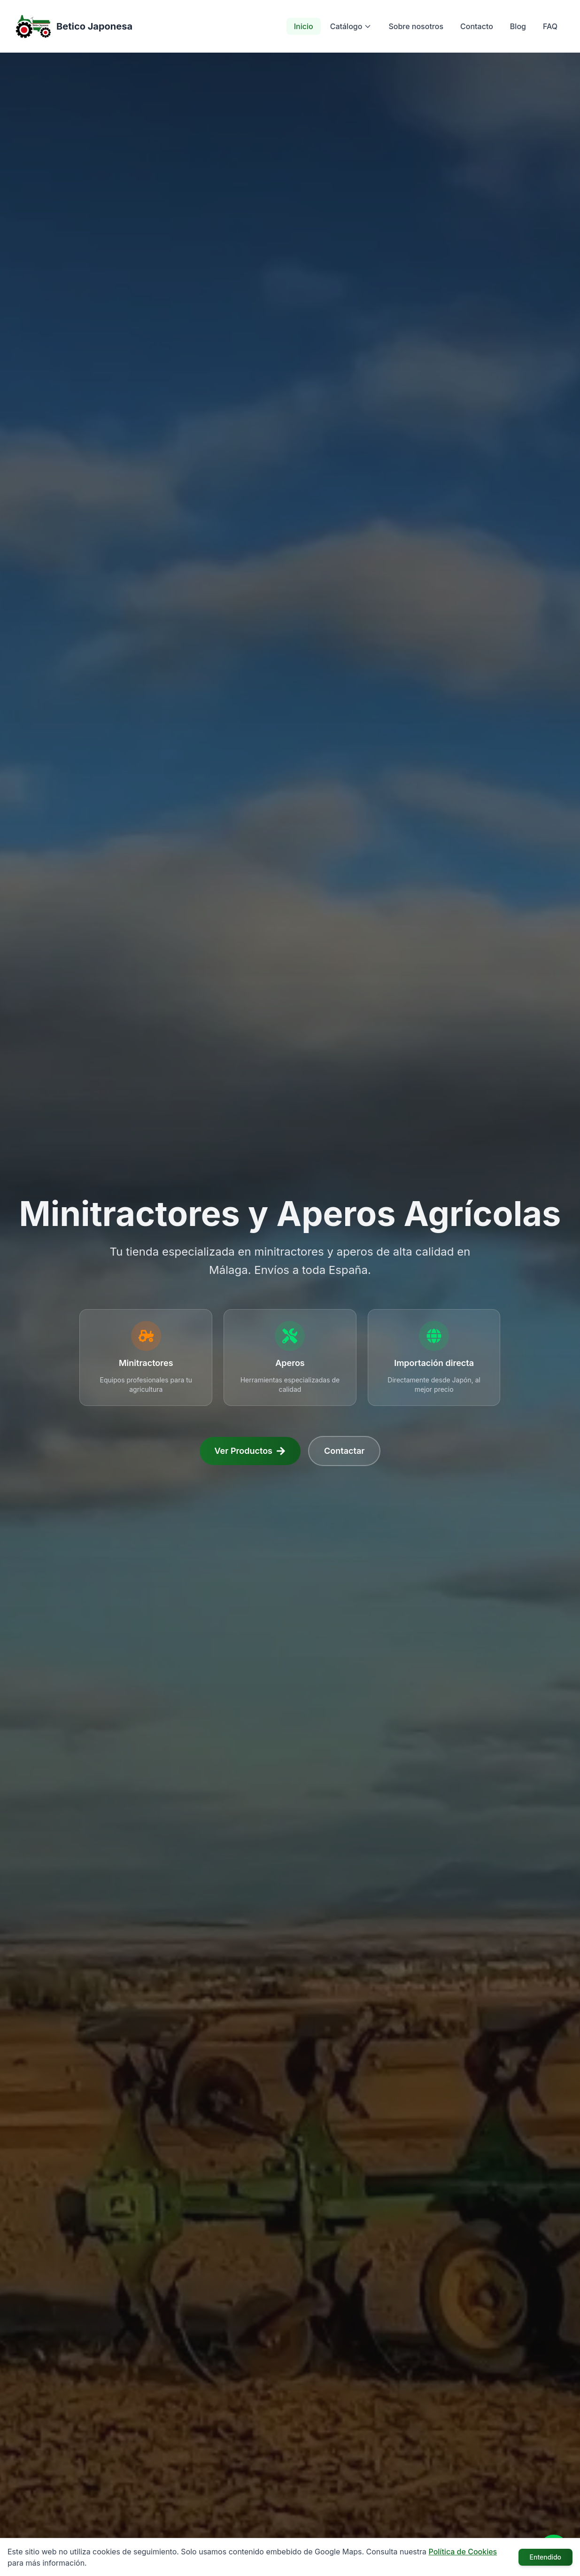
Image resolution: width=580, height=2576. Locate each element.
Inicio (303, 26)
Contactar (344, 1451)
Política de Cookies (463, 2551)
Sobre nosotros (415, 26)
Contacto (476, 26)
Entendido (545, 2557)
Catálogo (351, 26)
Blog (518, 26)
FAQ (550, 26)
